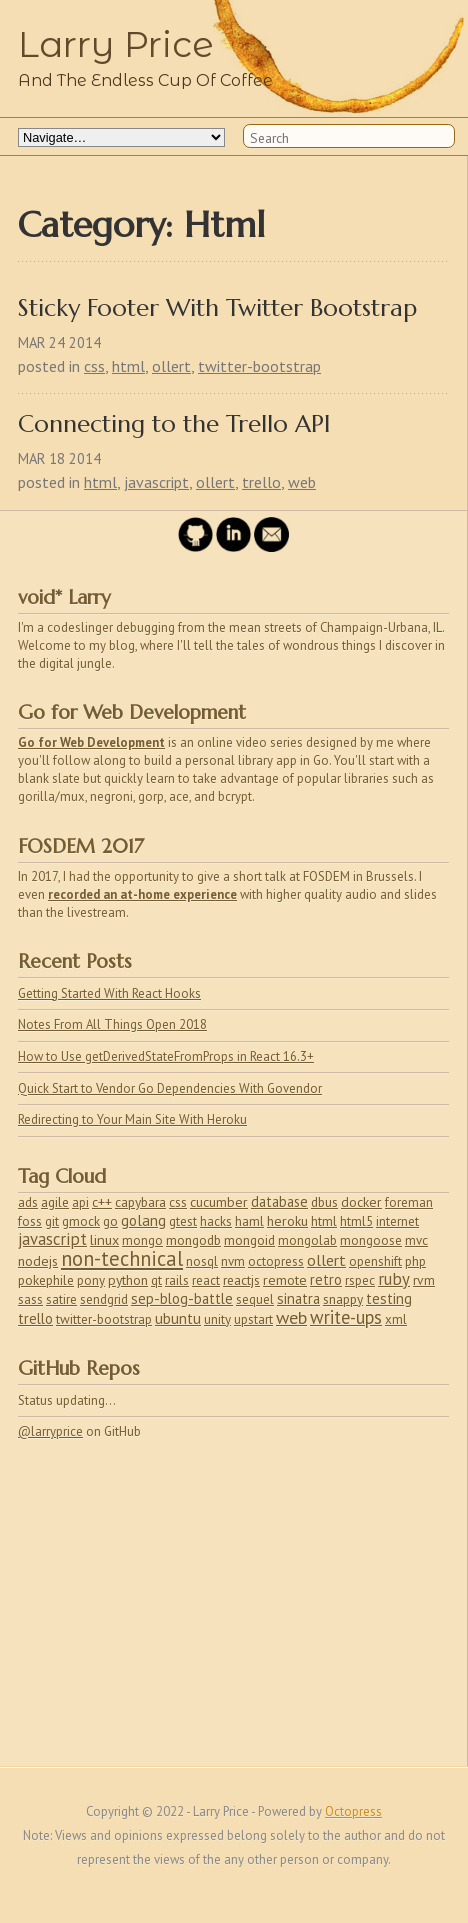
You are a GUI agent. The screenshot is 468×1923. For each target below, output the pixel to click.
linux (104, 1240)
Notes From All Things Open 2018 (112, 1024)
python (128, 1280)
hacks (216, 1221)
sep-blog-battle (182, 1298)
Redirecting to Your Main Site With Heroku (132, 1119)
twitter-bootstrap (259, 366)
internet (397, 1221)
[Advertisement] (158, 1600)
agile (55, 1202)
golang (143, 1220)
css (94, 366)
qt (156, 1280)
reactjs (241, 1280)
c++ (102, 1202)
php (415, 1261)
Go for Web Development (91, 742)
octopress (276, 1261)
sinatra (298, 1298)
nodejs (38, 1261)
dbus (324, 1202)
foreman (409, 1202)
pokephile (46, 1280)
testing (389, 1298)
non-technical (122, 1258)
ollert (171, 366)
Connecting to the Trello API (174, 424)
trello (261, 482)
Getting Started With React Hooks (109, 993)
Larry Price (116, 44)
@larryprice (50, 1431)
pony (91, 1280)
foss (30, 1221)
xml (396, 1319)
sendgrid (104, 1299)
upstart (253, 1319)
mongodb (193, 1240)
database (279, 1201)
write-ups (346, 1317)
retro (326, 1279)
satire (61, 1299)
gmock (81, 1221)
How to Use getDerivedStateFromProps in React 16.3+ (166, 1056)
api (80, 1202)
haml (249, 1221)
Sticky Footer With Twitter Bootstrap (217, 308)
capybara (140, 1202)
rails (177, 1280)
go (110, 1221)
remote (285, 1280)
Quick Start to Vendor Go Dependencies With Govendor (170, 1088)
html (128, 366)
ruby (394, 1279)
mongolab (307, 1240)
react (206, 1280)
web (302, 482)
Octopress (353, 1811)
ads (28, 1202)
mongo (142, 1240)
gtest (183, 1221)
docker (361, 1202)
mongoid (249, 1240)
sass (30, 1299)
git (52, 1221)
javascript (156, 482)
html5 (356, 1221)
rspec (360, 1280)
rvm (424, 1280)
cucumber (219, 1202)
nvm (233, 1261)
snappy (343, 1299)
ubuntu (178, 1318)
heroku (287, 1221)
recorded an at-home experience (142, 894)
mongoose (371, 1240)
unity (217, 1319)
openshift (375, 1261)
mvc (416, 1240)
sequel (255, 1299)
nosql (202, 1261)
